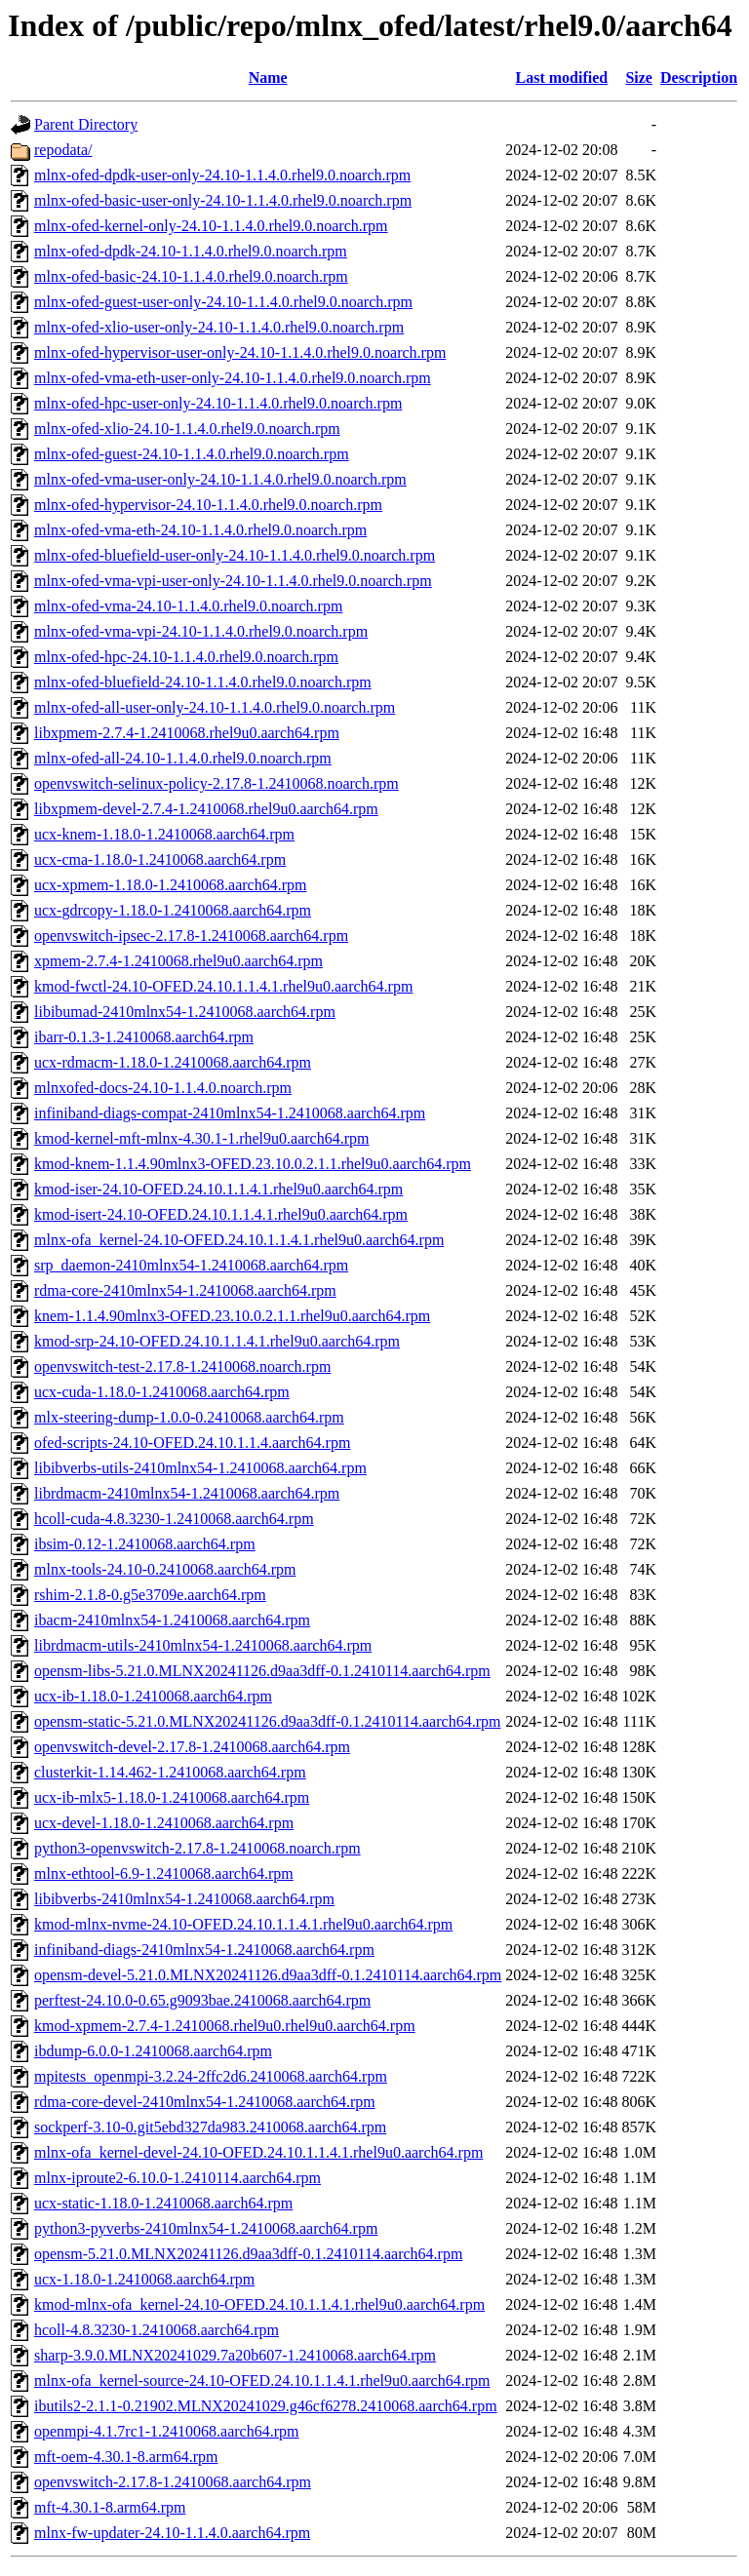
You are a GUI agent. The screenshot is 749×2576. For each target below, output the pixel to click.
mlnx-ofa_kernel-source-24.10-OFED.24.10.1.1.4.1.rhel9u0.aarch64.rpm (262, 2380)
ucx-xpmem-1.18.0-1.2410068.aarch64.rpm (170, 885)
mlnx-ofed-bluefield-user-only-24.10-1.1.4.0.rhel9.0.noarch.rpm (234, 555)
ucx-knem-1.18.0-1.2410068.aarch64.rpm (164, 834)
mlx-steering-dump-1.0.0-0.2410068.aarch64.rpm (189, 1417)
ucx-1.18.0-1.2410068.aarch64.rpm (144, 2279)
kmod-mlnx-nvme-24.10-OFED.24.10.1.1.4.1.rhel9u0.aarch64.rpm (243, 1924)
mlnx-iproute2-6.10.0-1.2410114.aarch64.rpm (177, 2177)
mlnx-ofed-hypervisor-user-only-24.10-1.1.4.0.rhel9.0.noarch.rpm (240, 352)
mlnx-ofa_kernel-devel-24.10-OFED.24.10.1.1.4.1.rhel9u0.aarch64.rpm (258, 2152)
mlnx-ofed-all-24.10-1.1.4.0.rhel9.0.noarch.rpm (183, 758)
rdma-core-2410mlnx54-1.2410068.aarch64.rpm (185, 1290)
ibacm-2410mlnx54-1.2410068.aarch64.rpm (172, 1620)
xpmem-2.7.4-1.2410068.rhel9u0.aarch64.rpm (178, 961)
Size (638, 77)
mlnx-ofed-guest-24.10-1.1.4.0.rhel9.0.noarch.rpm (191, 454)
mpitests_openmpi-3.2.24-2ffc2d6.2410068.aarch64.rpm (210, 2076)
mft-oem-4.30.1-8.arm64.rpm (125, 2456)
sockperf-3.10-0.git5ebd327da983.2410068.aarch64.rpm (210, 2127)
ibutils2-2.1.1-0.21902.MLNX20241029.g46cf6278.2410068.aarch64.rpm (265, 2406)
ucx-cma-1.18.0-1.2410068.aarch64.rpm (160, 859)
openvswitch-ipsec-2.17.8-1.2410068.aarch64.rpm (191, 935)
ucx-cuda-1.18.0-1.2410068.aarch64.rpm (162, 1392)
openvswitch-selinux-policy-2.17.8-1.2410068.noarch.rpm (216, 783)
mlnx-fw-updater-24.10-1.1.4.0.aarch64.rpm (172, 2532)
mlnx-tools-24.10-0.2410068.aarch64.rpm (165, 1569)
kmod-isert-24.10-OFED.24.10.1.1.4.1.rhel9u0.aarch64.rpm (221, 1214)
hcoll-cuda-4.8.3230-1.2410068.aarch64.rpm (174, 1518)
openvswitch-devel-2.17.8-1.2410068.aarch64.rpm (192, 1746)
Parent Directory (86, 124)
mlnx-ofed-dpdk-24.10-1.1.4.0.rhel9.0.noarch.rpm (190, 251)
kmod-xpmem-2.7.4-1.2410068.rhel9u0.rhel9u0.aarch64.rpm (224, 2025)
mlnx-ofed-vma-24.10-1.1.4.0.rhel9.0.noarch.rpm (188, 606)
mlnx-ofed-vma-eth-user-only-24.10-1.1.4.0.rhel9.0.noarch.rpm (232, 378)
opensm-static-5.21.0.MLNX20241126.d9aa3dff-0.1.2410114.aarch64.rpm (267, 1721)
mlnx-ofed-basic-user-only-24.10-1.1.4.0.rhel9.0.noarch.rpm (223, 200)
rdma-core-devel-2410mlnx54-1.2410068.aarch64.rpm (204, 2101)
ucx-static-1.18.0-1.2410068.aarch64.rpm (163, 2203)
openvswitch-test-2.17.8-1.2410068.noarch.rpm (182, 1366)
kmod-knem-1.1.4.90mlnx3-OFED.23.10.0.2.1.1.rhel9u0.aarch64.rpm (252, 1163)
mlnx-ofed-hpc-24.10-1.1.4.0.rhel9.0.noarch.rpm (186, 656)
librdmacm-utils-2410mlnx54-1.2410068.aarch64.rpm (203, 1645)
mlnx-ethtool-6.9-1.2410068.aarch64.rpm (164, 1873)
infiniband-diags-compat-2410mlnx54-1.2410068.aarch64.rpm (229, 1113)
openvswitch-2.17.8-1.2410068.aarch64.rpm (172, 2482)
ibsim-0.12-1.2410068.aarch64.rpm (145, 1544)
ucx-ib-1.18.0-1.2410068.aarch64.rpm (153, 1696)
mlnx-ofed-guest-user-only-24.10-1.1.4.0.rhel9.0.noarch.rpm (223, 301)
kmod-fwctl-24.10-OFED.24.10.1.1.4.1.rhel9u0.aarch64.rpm (223, 986)
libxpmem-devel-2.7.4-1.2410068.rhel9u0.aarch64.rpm (206, 808)
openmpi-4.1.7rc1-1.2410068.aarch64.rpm (166, 2431)
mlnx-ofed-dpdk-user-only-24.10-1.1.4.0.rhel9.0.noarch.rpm (222, 175)
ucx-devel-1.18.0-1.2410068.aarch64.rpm (164, 1823)
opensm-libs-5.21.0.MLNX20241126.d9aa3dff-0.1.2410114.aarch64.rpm (262, 1670)
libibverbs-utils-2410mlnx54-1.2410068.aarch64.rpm (200, 1468)
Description (698, 77)
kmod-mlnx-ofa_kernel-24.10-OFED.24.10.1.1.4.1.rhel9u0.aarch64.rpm (259, 2304)
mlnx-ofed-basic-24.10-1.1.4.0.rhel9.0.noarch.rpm (191, 276)
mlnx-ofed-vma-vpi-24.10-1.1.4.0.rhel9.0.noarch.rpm (201, 631)
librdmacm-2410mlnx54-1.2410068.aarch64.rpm (186, 1493)
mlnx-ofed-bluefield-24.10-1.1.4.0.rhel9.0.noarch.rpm (203, 682)
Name (268, 77)
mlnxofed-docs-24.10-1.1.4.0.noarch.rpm (163, 1087)
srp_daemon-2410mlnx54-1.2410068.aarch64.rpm (191, 1265)
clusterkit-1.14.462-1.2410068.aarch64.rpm (170, 1772)
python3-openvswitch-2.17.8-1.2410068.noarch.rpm (197, 1848)
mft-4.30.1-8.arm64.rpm (110, 2507)
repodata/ (63, 149)
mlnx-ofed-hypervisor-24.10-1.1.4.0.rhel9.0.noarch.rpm (208, 504)
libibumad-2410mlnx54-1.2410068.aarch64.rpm (184, 1011)
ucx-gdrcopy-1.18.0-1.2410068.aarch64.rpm (172, 910)
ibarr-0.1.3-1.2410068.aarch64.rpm (144, 1037)
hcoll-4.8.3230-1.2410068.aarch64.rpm (156, 2330)
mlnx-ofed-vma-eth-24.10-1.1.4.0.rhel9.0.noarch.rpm (200, 530)
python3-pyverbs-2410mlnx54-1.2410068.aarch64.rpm (205, 2228)
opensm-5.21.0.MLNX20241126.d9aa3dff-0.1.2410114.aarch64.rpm (248, 2253)
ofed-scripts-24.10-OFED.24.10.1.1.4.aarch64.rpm (192, 1442)
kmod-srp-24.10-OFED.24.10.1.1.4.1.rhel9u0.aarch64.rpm (217, 1341)
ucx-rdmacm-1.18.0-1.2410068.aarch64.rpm (172, 1062)
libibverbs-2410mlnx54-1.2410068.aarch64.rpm (184, 1899)
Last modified (562, 77)
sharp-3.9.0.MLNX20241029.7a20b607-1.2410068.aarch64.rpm (235, 2355)
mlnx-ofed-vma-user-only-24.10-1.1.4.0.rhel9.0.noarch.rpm (220, 479)
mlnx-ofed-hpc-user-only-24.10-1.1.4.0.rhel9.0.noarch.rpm (218, 403)
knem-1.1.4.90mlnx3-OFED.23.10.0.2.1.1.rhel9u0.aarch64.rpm (232, 1316)
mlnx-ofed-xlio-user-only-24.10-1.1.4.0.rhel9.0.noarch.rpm (219, 327)
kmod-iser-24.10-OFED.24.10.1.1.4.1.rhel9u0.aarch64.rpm (218, 1189)
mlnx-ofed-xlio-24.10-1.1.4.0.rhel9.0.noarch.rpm (187, 428)
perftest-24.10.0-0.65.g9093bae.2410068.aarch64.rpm (202, 2000)
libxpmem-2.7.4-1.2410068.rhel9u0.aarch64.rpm (186, 732)
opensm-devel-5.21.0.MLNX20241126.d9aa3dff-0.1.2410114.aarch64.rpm (267, 1975)
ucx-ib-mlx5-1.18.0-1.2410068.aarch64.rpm (171, 1797)
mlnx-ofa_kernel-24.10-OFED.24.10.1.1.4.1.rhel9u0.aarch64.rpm (239, 1239)
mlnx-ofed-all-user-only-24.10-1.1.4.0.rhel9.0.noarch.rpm (214, 707)
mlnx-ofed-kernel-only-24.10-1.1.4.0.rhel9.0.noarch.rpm (211, 225)
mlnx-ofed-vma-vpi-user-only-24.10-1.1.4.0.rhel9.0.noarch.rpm (233, 580)
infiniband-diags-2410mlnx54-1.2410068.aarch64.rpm (204, 1949)
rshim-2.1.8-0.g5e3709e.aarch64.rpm (150, 1594)
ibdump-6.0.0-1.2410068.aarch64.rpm (153, 2051)
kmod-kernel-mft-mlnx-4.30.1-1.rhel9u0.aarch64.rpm (201, 1138)
